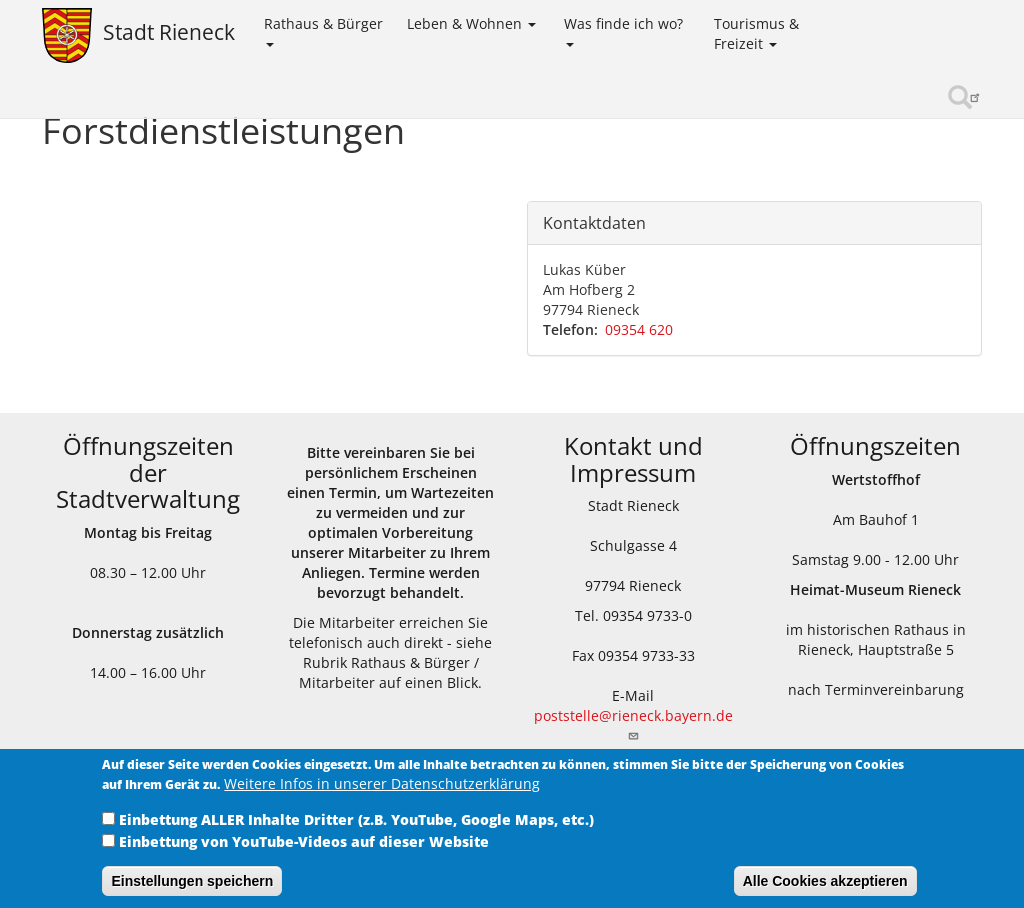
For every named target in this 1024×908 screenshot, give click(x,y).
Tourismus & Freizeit (756, 33)
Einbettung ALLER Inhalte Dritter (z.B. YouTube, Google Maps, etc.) (356, 833)
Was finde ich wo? (623, 30)
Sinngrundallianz (917, 97)
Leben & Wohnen (471, 23)
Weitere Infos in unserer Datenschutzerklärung (382, 797)
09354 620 (639, 329)
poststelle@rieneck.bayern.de (633, 723)
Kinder (870, 22)
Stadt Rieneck (169, 32)
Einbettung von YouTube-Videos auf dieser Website (304, 855)
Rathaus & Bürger (323, 30)
